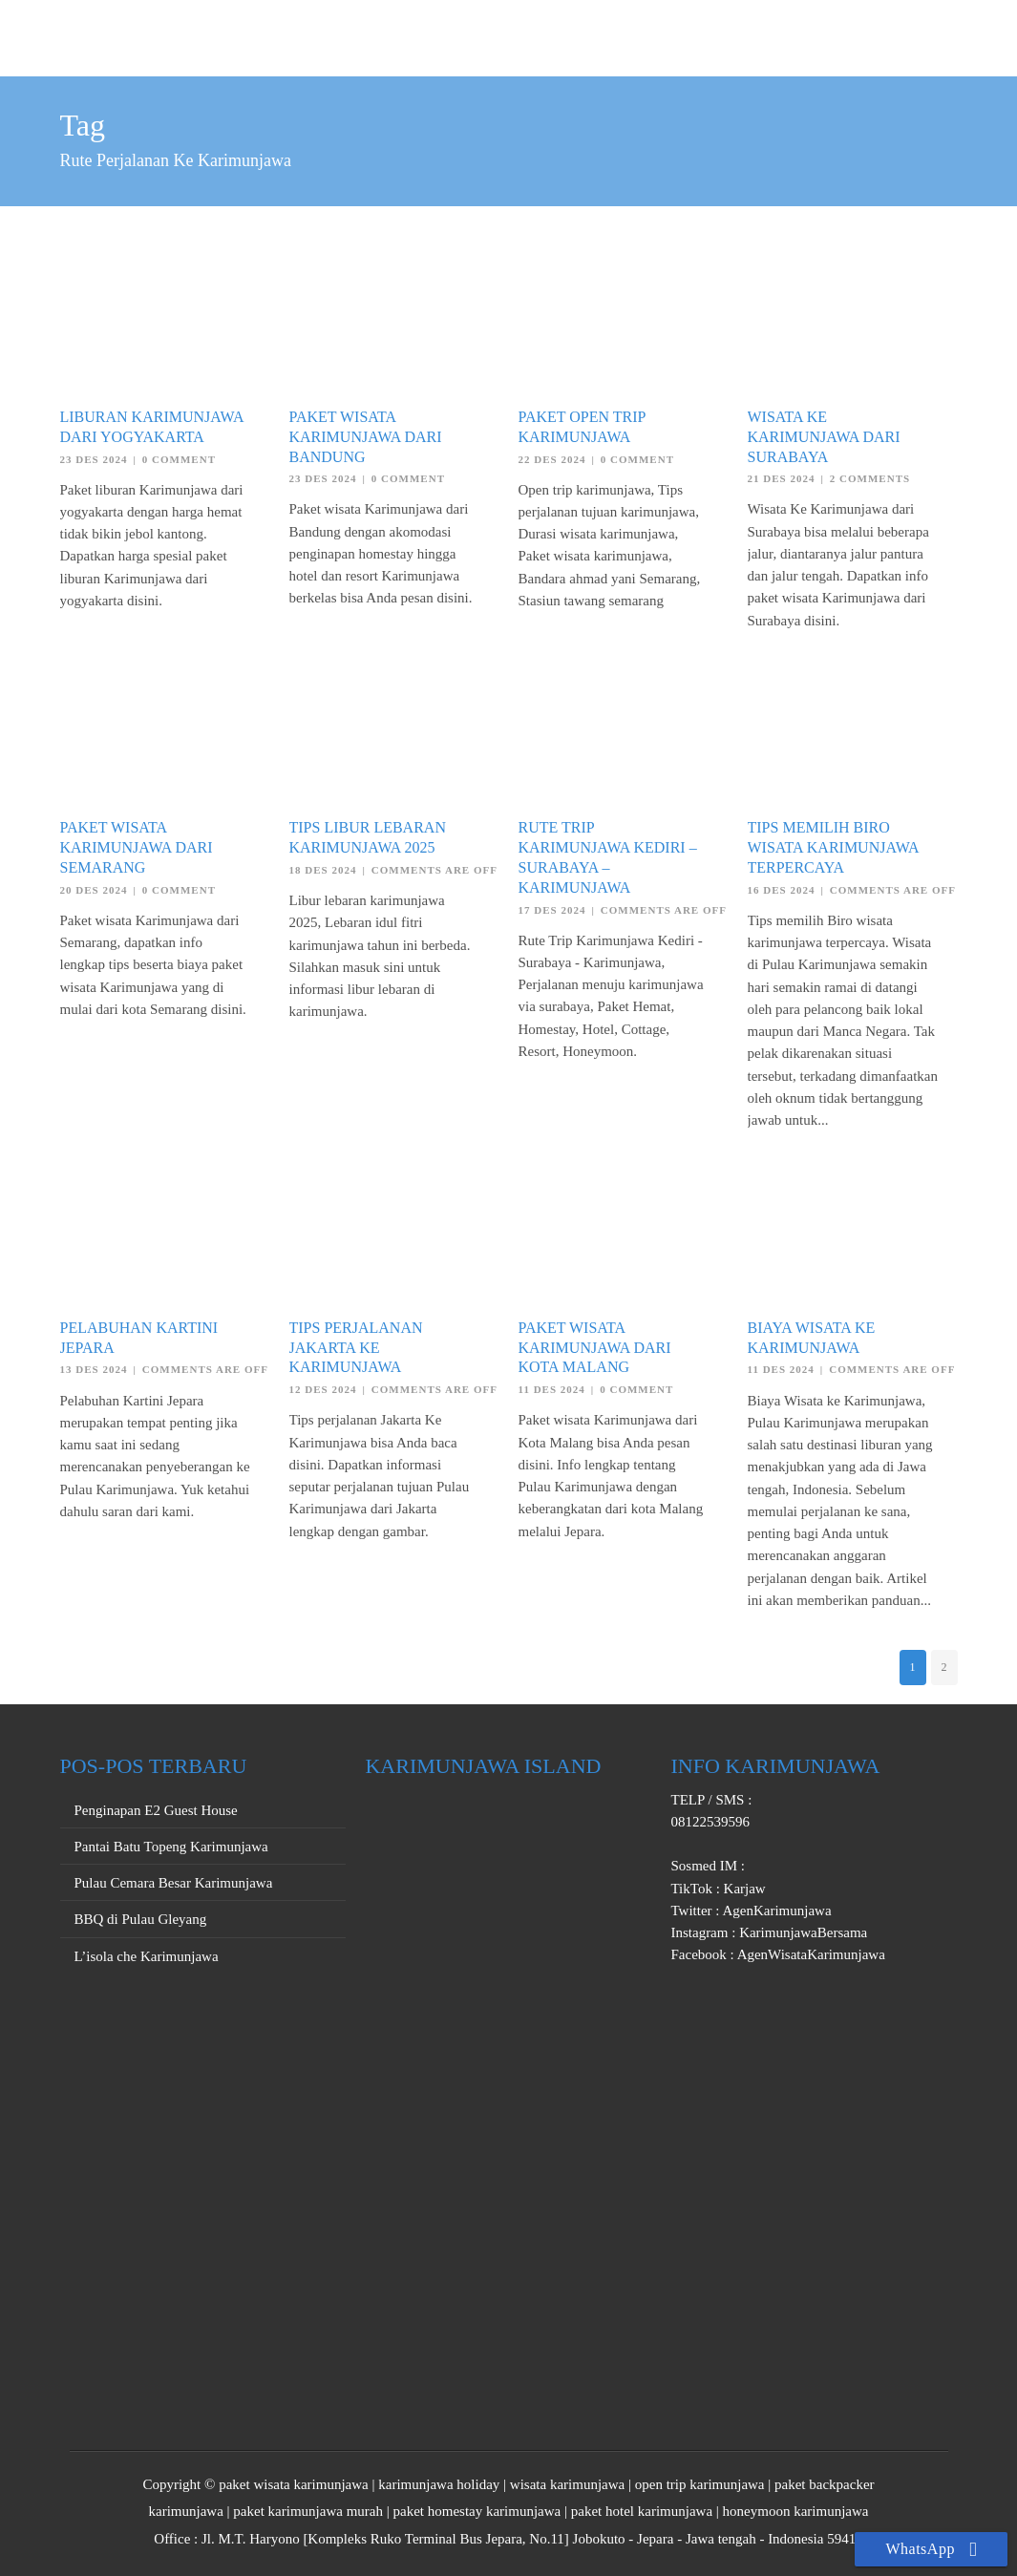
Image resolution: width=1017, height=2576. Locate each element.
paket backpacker (824, 2484)
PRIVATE (764, 35)
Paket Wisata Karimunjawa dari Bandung (365, 437)
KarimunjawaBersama (801, 1932)
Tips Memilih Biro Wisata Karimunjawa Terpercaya (833, 847)
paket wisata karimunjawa (294, 2484)
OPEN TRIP (666, 35)
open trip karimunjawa (700, 2484)
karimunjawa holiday (438, 2484)
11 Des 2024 (552, 1389)
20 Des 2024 (94, 890)
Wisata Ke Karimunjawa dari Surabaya (824, 437)
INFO (925, 35)
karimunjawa (186, 2511)
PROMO (851, 35)
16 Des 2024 (782, 890)
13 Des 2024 (94, 1369)
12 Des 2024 (323, 1389)
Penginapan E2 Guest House (156, 1810)
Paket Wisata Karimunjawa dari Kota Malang (595, 1348)
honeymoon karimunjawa (796, 2511)
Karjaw (743, 1888)
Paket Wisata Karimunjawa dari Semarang (136, 847)
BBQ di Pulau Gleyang (140, 1919)
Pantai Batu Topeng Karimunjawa (171, 1846)
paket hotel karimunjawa (641, 2511)
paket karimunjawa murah (308, 2511)
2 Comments (870, 478)
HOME (577, 35)
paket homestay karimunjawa (476, 2511)
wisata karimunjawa (567, 2484)
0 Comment (179, 459)
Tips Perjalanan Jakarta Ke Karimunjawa (356, 1348)
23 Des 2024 (94, 459)
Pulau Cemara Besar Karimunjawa (173, 1882)
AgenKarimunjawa (776, 1910)
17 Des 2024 (552, 910)
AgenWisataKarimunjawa (809, 1954)
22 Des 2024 (552, 459)
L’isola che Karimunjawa (146, 1956)
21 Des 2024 (782, 478)
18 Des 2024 (323, 870)
